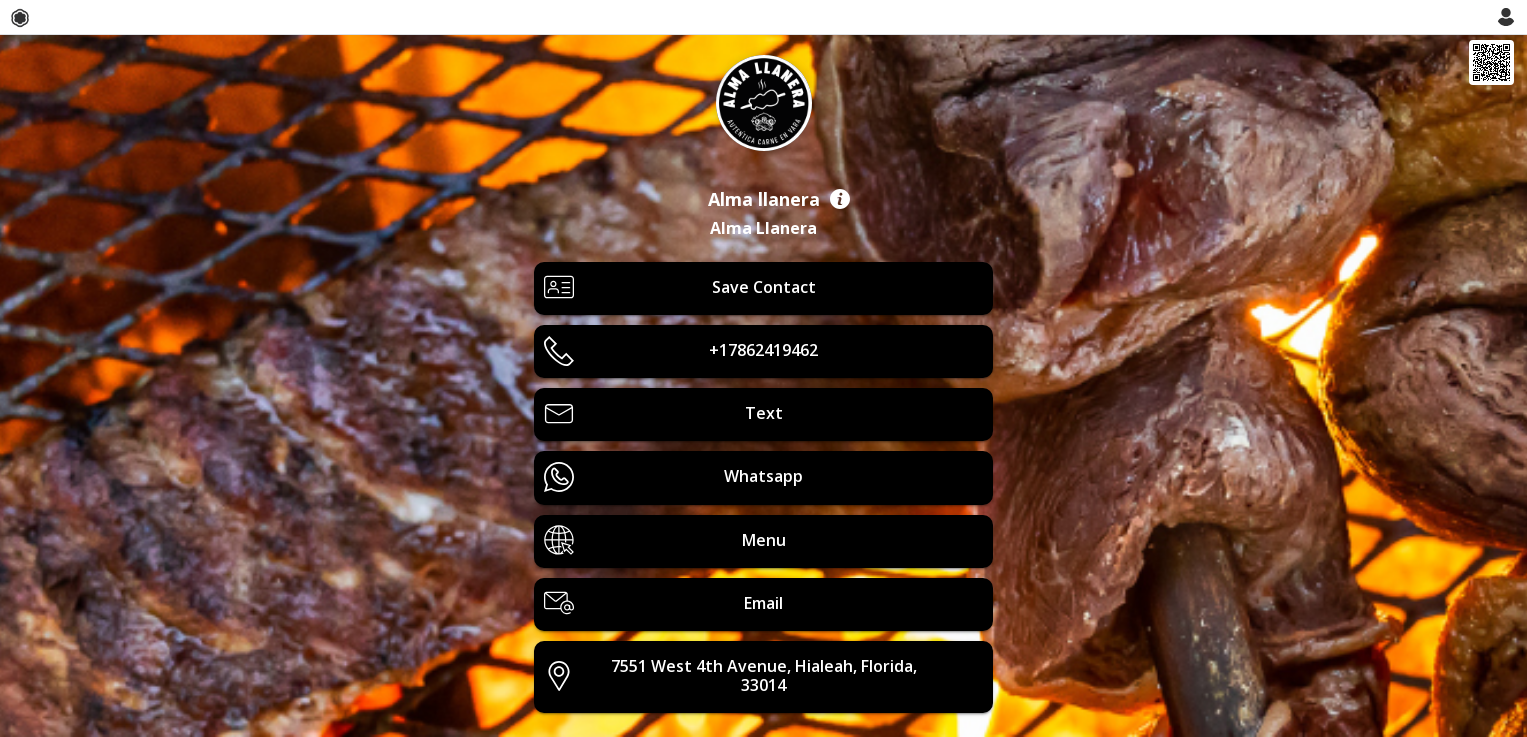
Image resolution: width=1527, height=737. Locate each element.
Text (663, 414)
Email (663, 603)
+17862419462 (681, 351)
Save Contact (679, 287)
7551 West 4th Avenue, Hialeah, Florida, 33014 (730, 675)
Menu (664, 540)
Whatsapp (673, 477)
